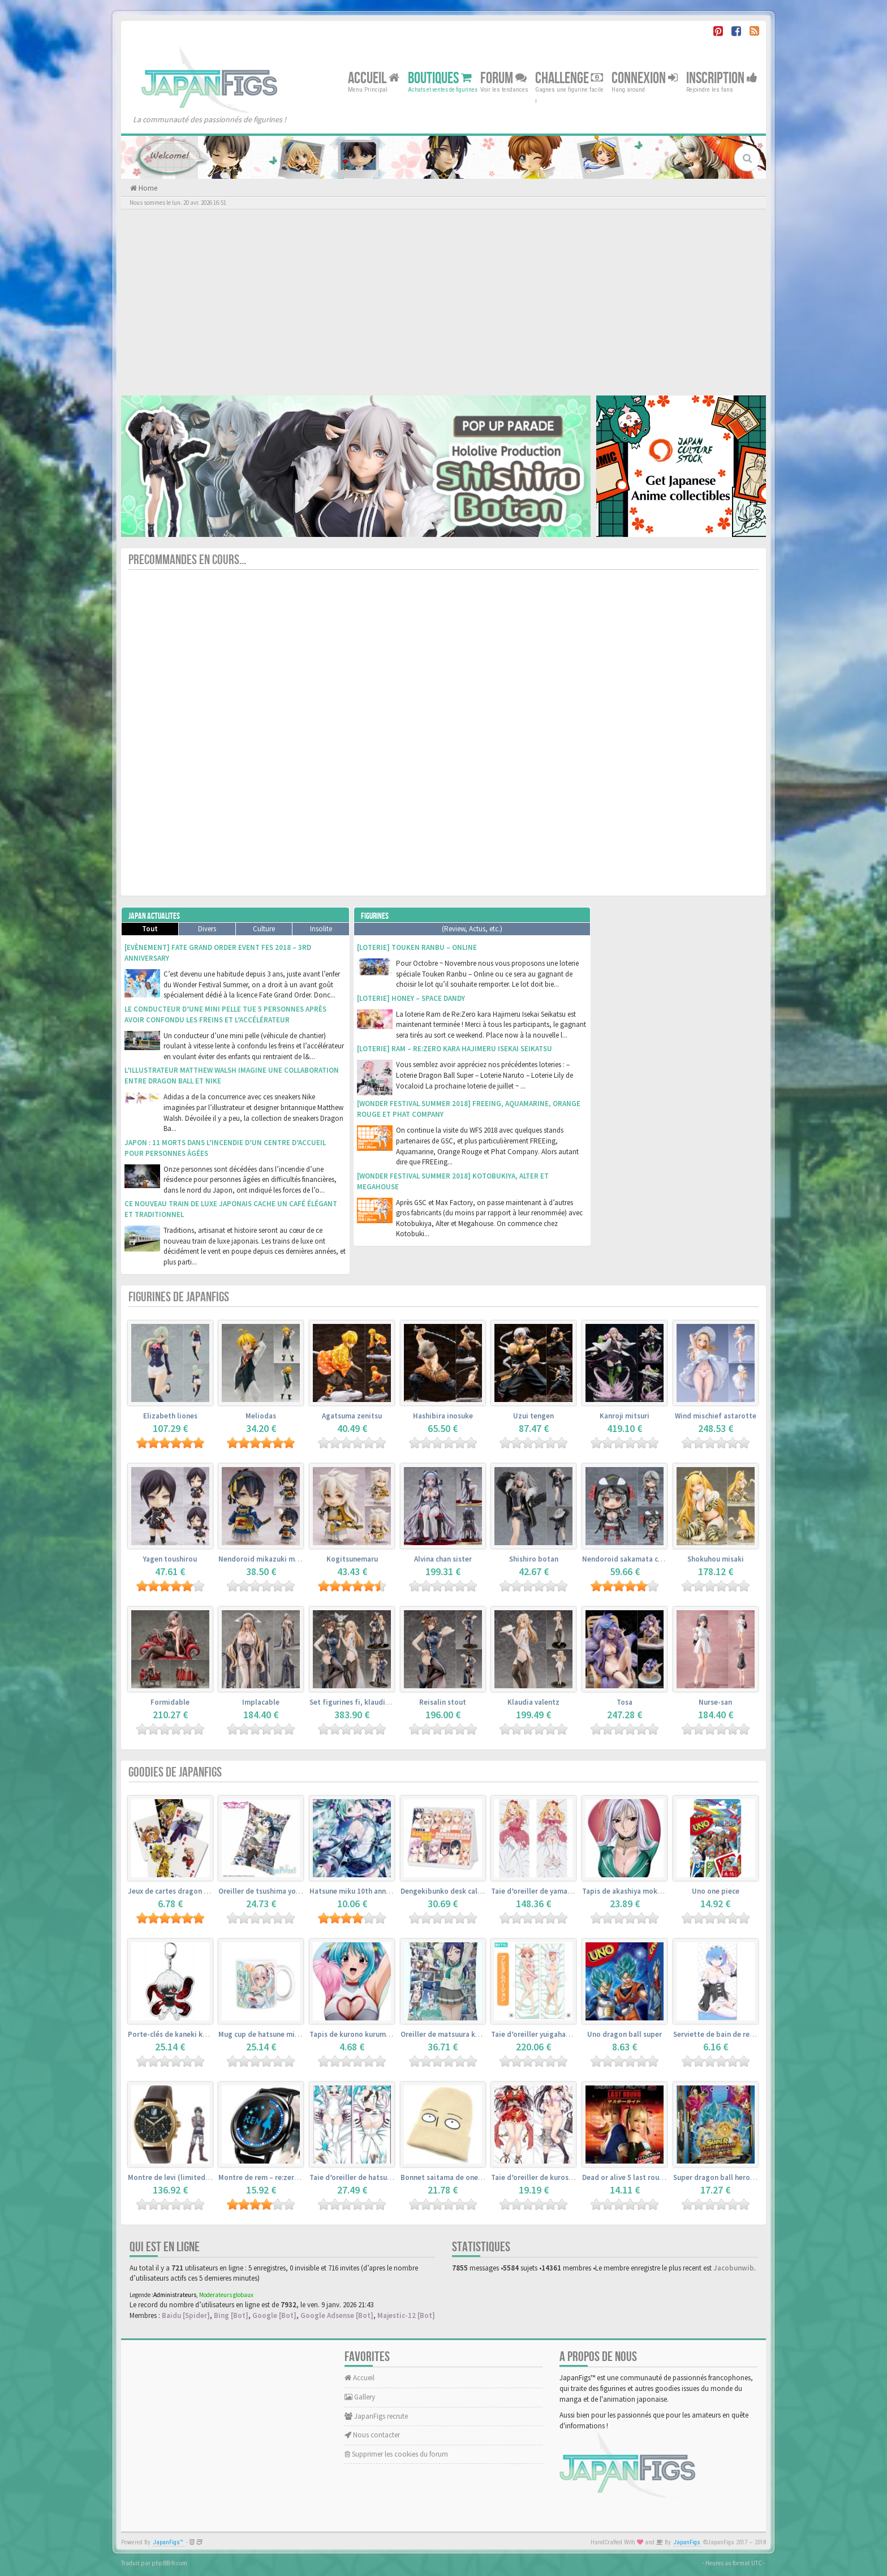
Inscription (721, 77)
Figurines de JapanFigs (178, 1297)
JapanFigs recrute (376, 2416)
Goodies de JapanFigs (175, 1772)
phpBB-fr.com (169, 2563)
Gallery (360, 2397)
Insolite (321, 929)
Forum (503, 77)
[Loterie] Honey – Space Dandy (411, 998)
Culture (264, 929)
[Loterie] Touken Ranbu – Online (417, 947)
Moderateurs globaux (226, 2295)
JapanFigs (687, 2542)
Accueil (373, 77)
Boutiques (440, 77)
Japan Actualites (154, 916)
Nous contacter (372, 2435)
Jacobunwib (733, 2268)
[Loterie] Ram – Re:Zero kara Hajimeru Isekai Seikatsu (454, 1048)
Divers (207, 929)
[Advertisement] (443, 302)
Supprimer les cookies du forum (396, 2454)
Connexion (645, 77)
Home (147, 188)
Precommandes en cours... (187, 560)
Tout (150, 929)
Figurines (375, 916)
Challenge (569, 77)
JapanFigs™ (168, 2542)
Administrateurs (174, 2295)
